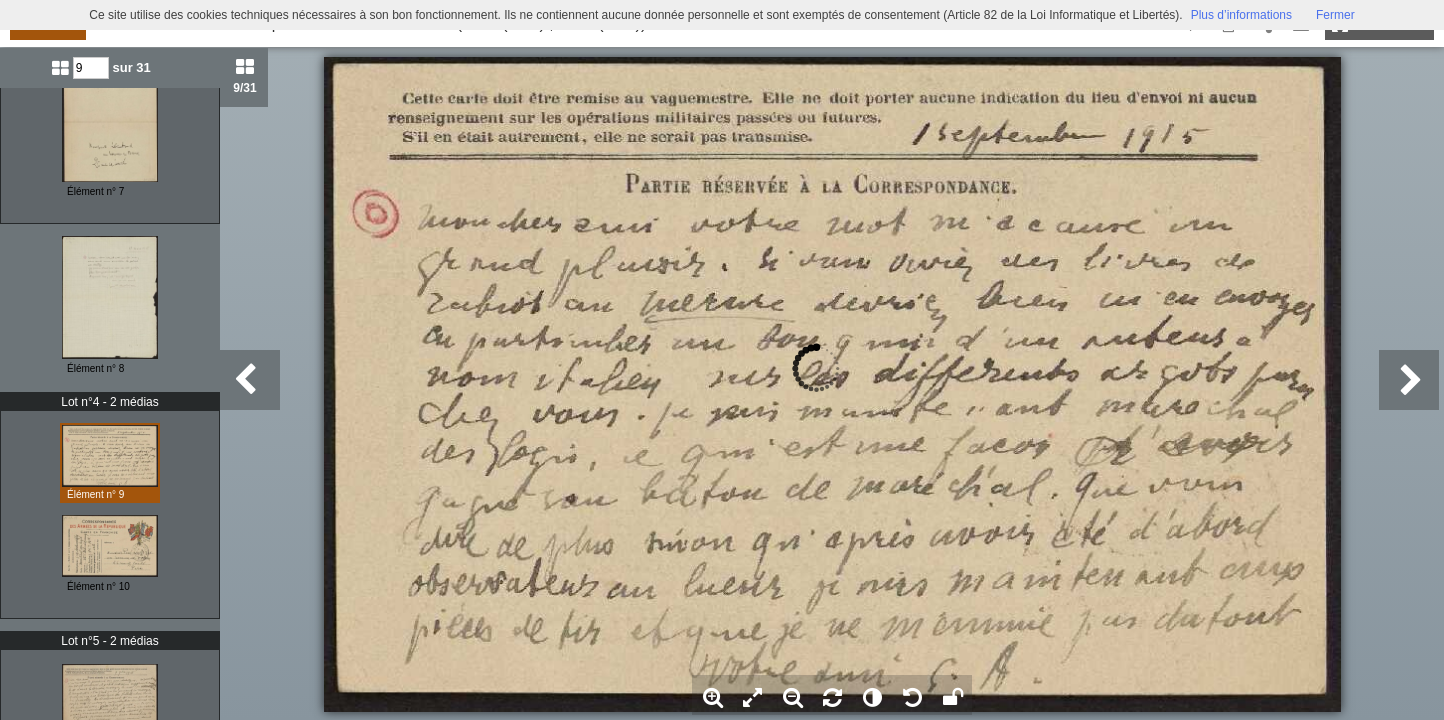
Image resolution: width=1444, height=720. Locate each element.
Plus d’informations (1241, 15)
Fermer (1335, 15)
